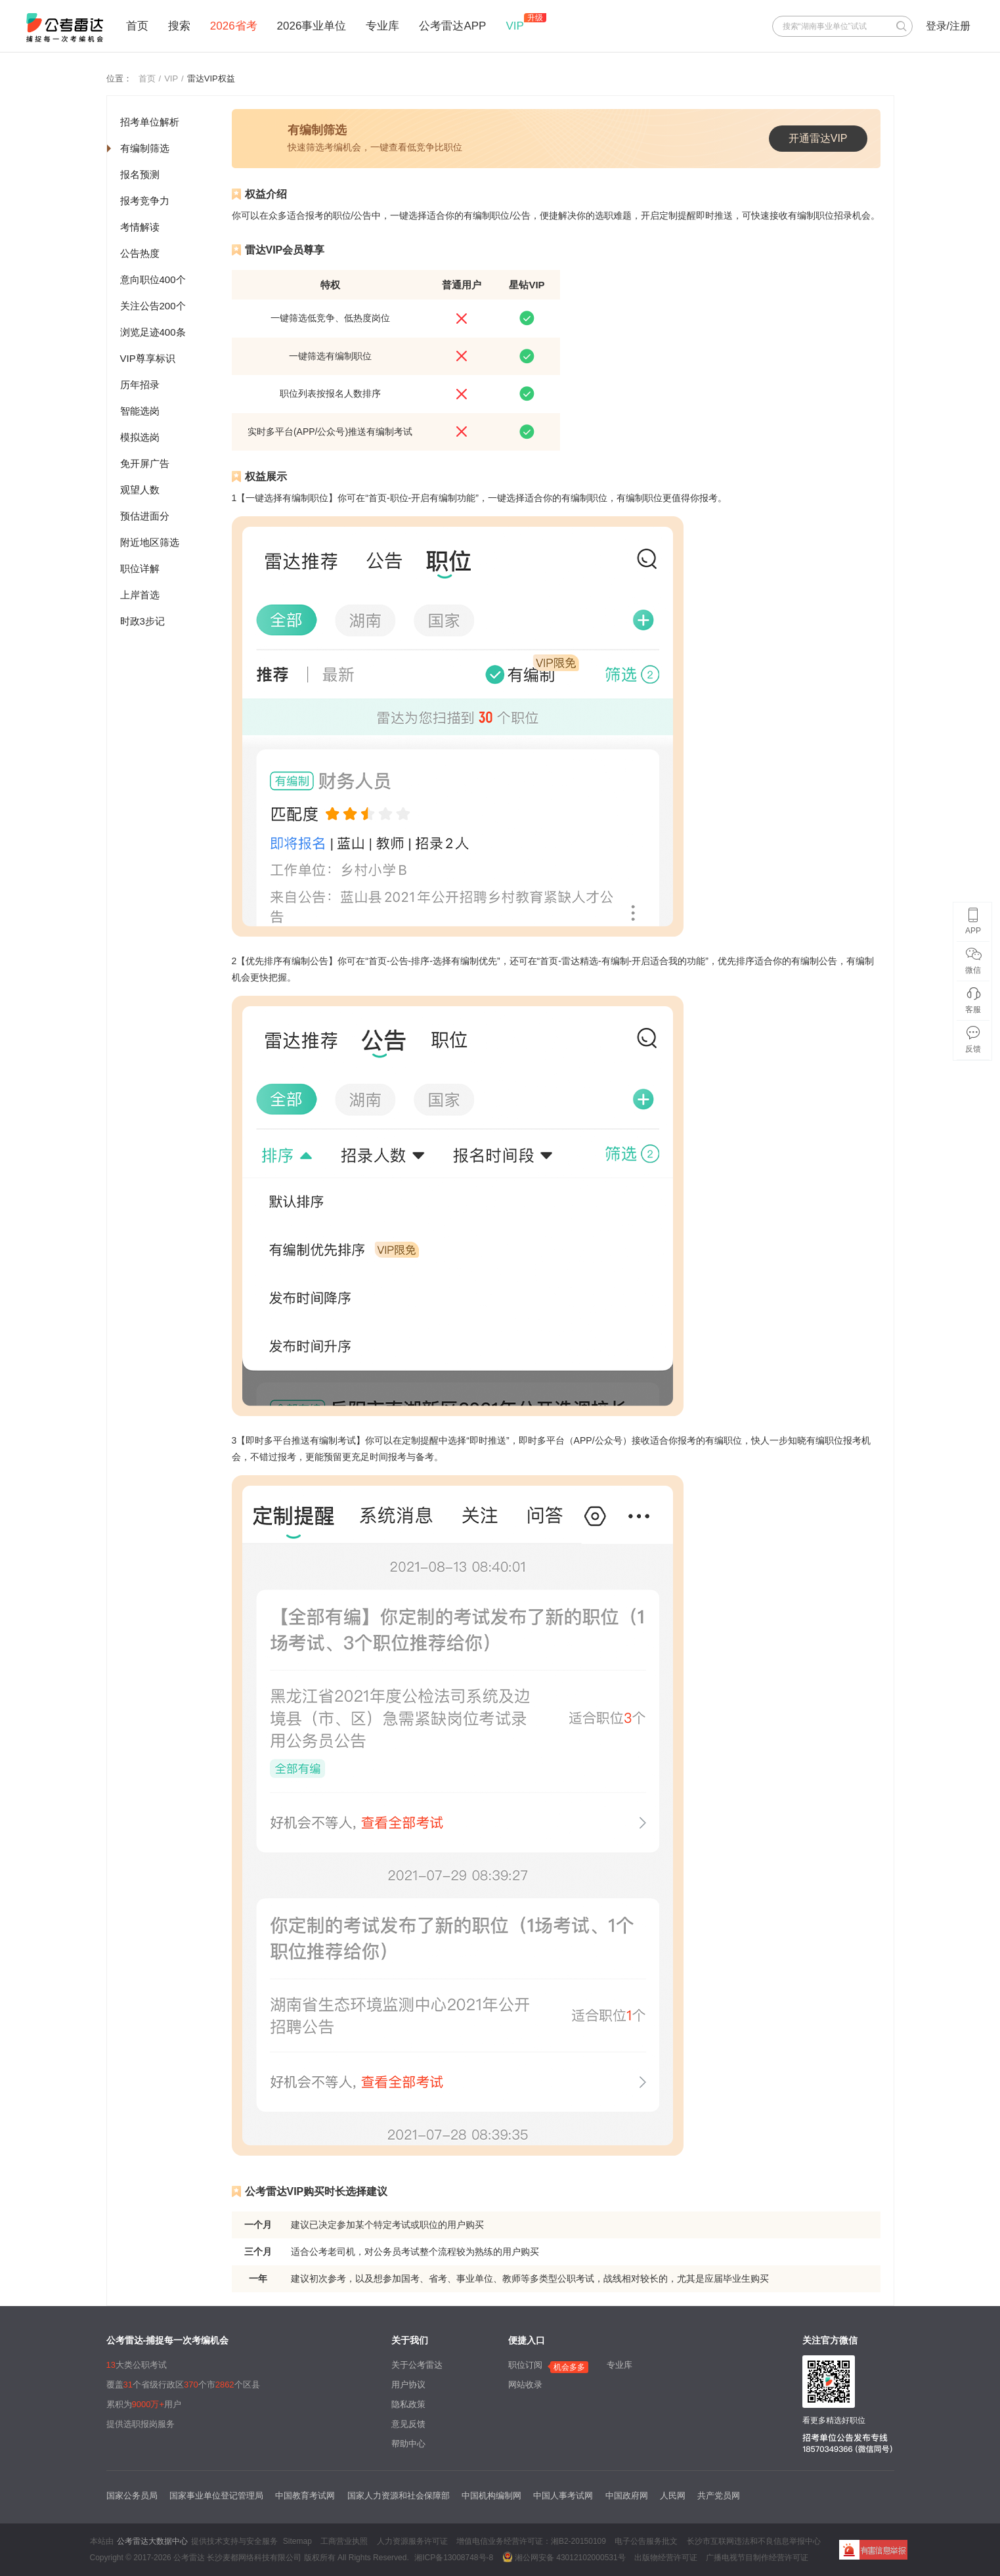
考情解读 (140, 227)
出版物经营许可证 (665, 2557)
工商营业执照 (344, 2541)
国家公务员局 (132, 2495)
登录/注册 (948, 26)
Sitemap (297, 2541)
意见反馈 (408, 2424)
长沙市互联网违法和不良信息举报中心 (754, 2541)
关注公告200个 (153, 305)
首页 (137, 26)
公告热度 (140, 253)
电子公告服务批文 (646, 2541)
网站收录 (525, 2384)
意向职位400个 (153, 279)
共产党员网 (718, 2495)
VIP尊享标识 (147, 358)
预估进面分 (144, 516)
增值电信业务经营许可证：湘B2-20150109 (531, 2541)
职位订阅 (525, 2365)
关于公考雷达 (417, 2365)
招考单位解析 (149, 121)
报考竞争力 (144, 200)
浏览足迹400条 (153, 332)
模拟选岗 (140, 437)
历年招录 (140, 384)
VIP (514, 26)
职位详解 (140, 568)
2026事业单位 (312, 26)
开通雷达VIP (818, 138)
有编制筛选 (144, 148)
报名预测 (140, 174)
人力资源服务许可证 (412, 2541)
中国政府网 (626, 2495)
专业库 (382, 26)
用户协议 (408, 2384)
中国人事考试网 (563, 2495)
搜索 (179, 26)
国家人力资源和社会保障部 (398, 2495)
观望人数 (140, 489)
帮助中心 (408, 2444)
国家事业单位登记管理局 (216, 2495)
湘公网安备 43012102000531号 (564, 2557)
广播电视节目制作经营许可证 (757, 2557)
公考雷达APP (452, 26)
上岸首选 (140, 594)
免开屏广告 (144, 463)
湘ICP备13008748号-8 (453, 2557)
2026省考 (233, 26)
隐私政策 (408, 2404)
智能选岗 (140, 410)
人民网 (672, 2495)
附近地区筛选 (149, 542)
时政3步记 (142, 621)
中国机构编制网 (491, 2495)
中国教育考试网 (305, 2495)
